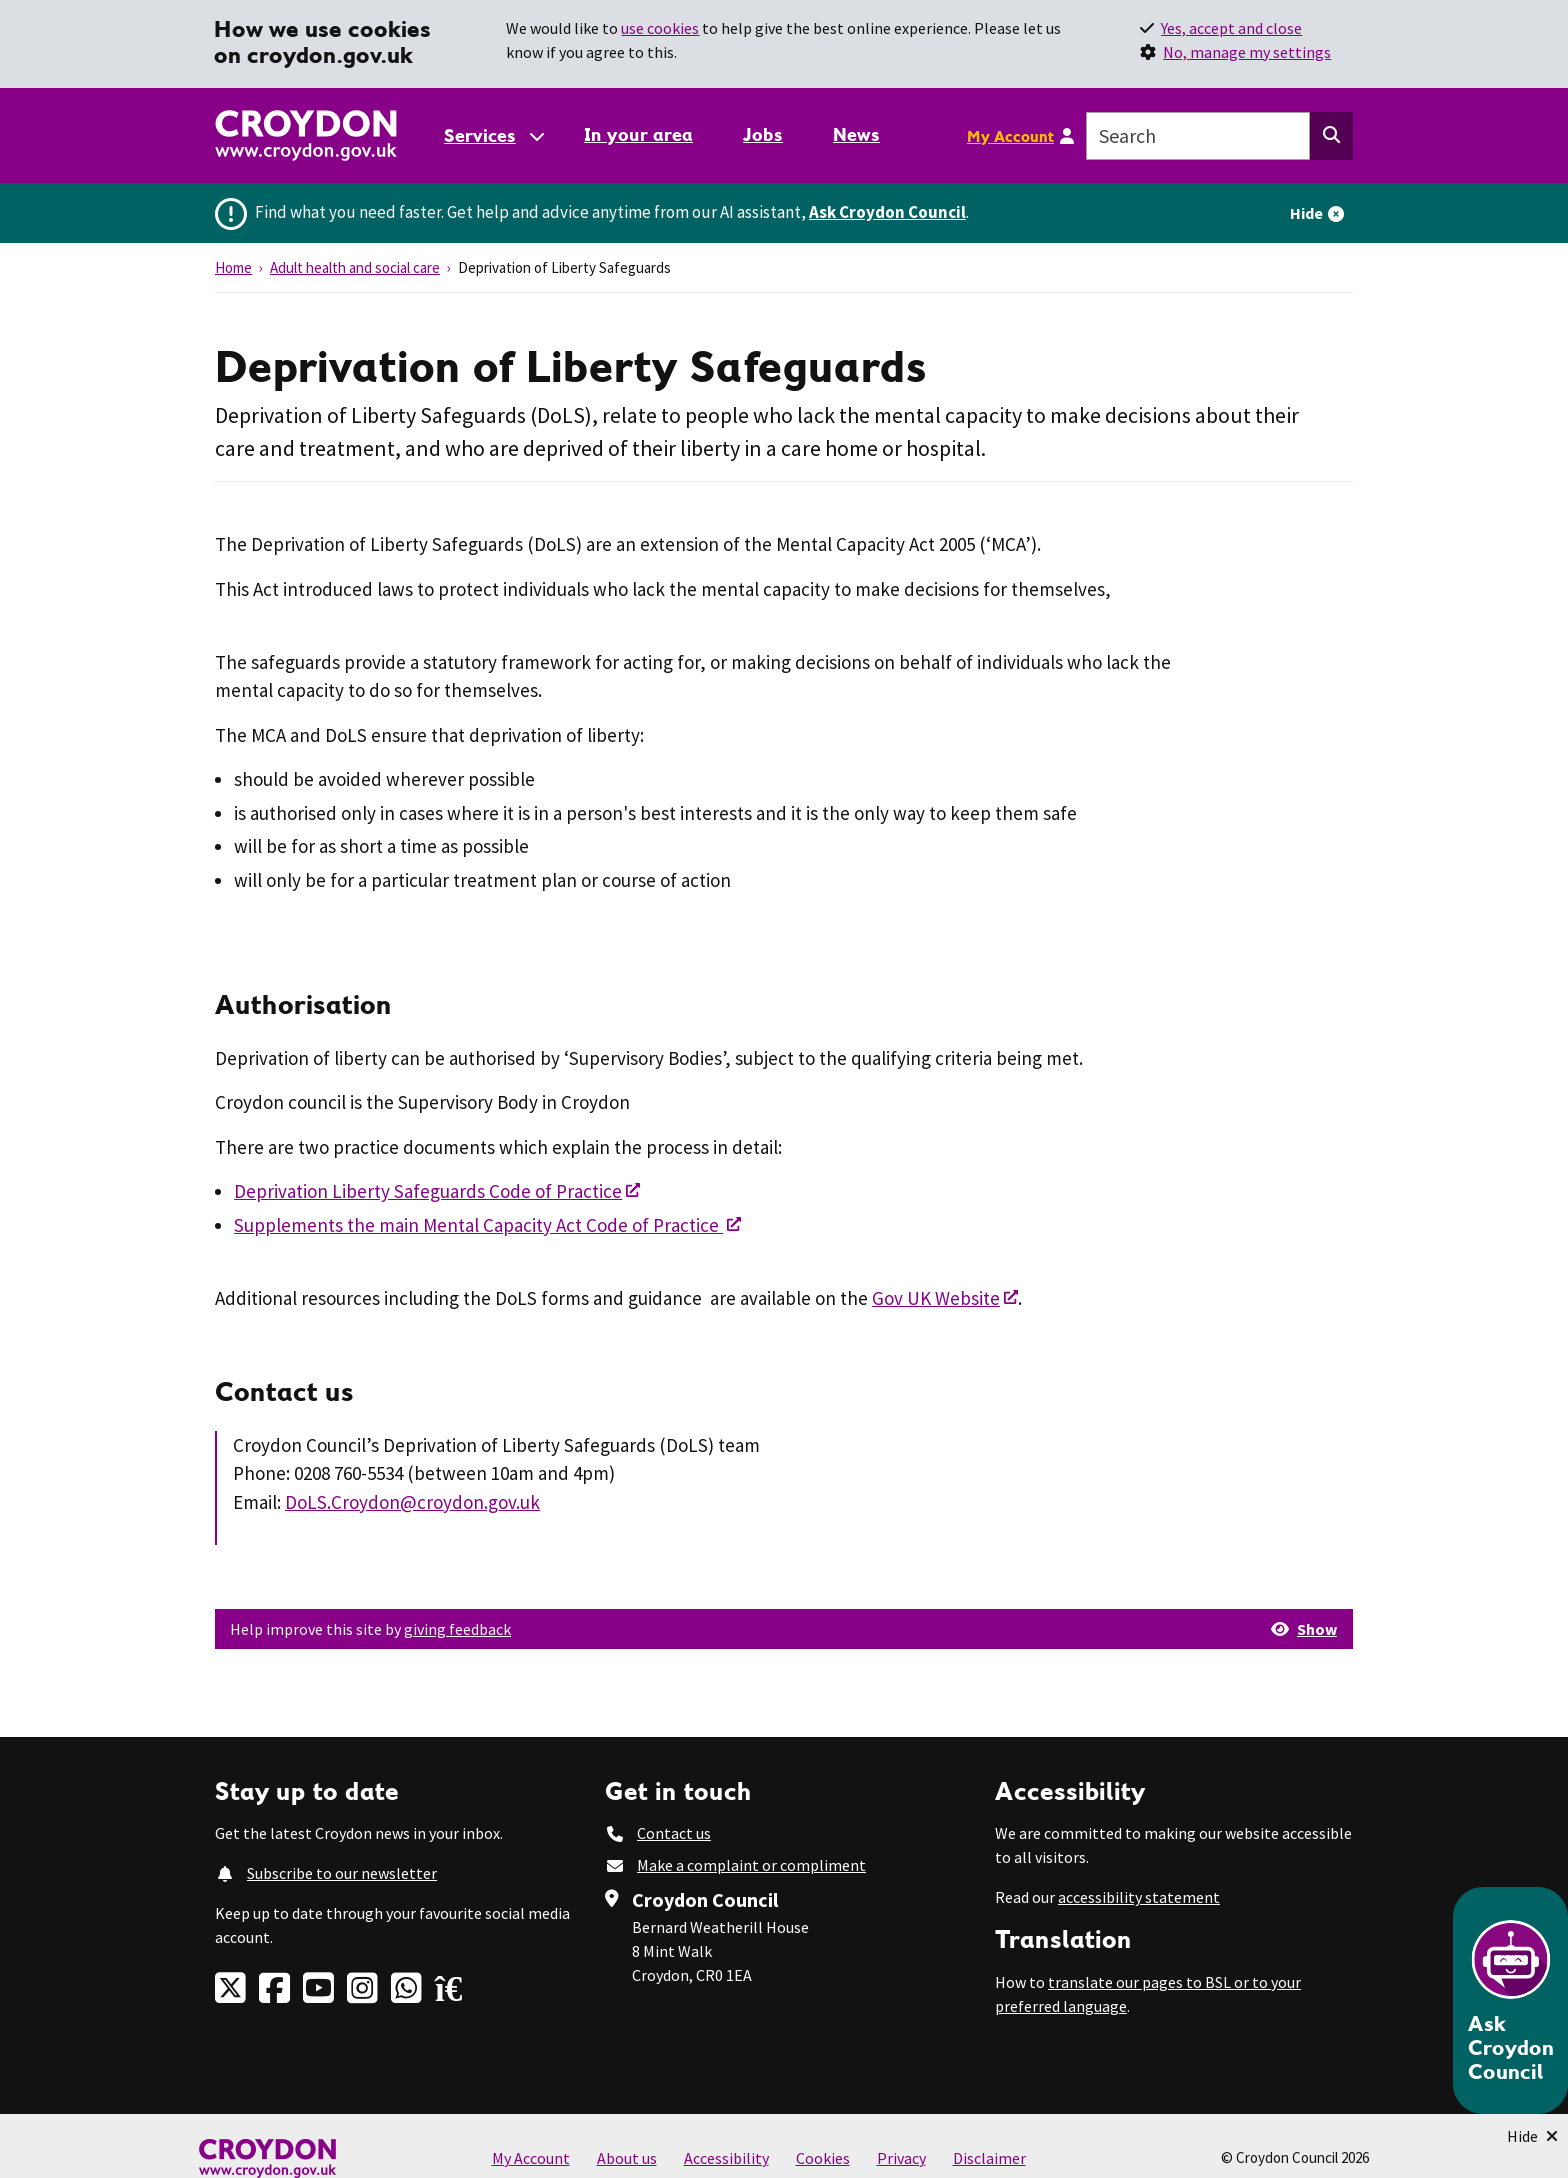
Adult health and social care (355, 267)
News (856, 134)
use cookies (660, 28)
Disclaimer (989, 2158)
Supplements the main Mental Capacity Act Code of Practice (478, 1225)
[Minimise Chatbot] (1532, 2136)
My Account (1010, 136)
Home (233, 267)
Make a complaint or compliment (751, 1865)
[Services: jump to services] (493, 135)
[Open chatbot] (1510, 2000)
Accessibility (726, 2158)
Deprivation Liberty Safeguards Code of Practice (428, 1191)
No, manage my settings (1247, 52)
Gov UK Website (936, 1298)
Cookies (823, 2158)
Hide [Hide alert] (1306, 213)
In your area (638, 134)
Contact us (674, 1833)
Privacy (901, 2158)
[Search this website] (1331, 136)
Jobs (763, 134)
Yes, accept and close (1231, 28)
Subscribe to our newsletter (342, 1873)
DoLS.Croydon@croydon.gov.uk (412, 1502)
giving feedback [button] (457, 1629)
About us (627, 2158)
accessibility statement (1139, 1897)
